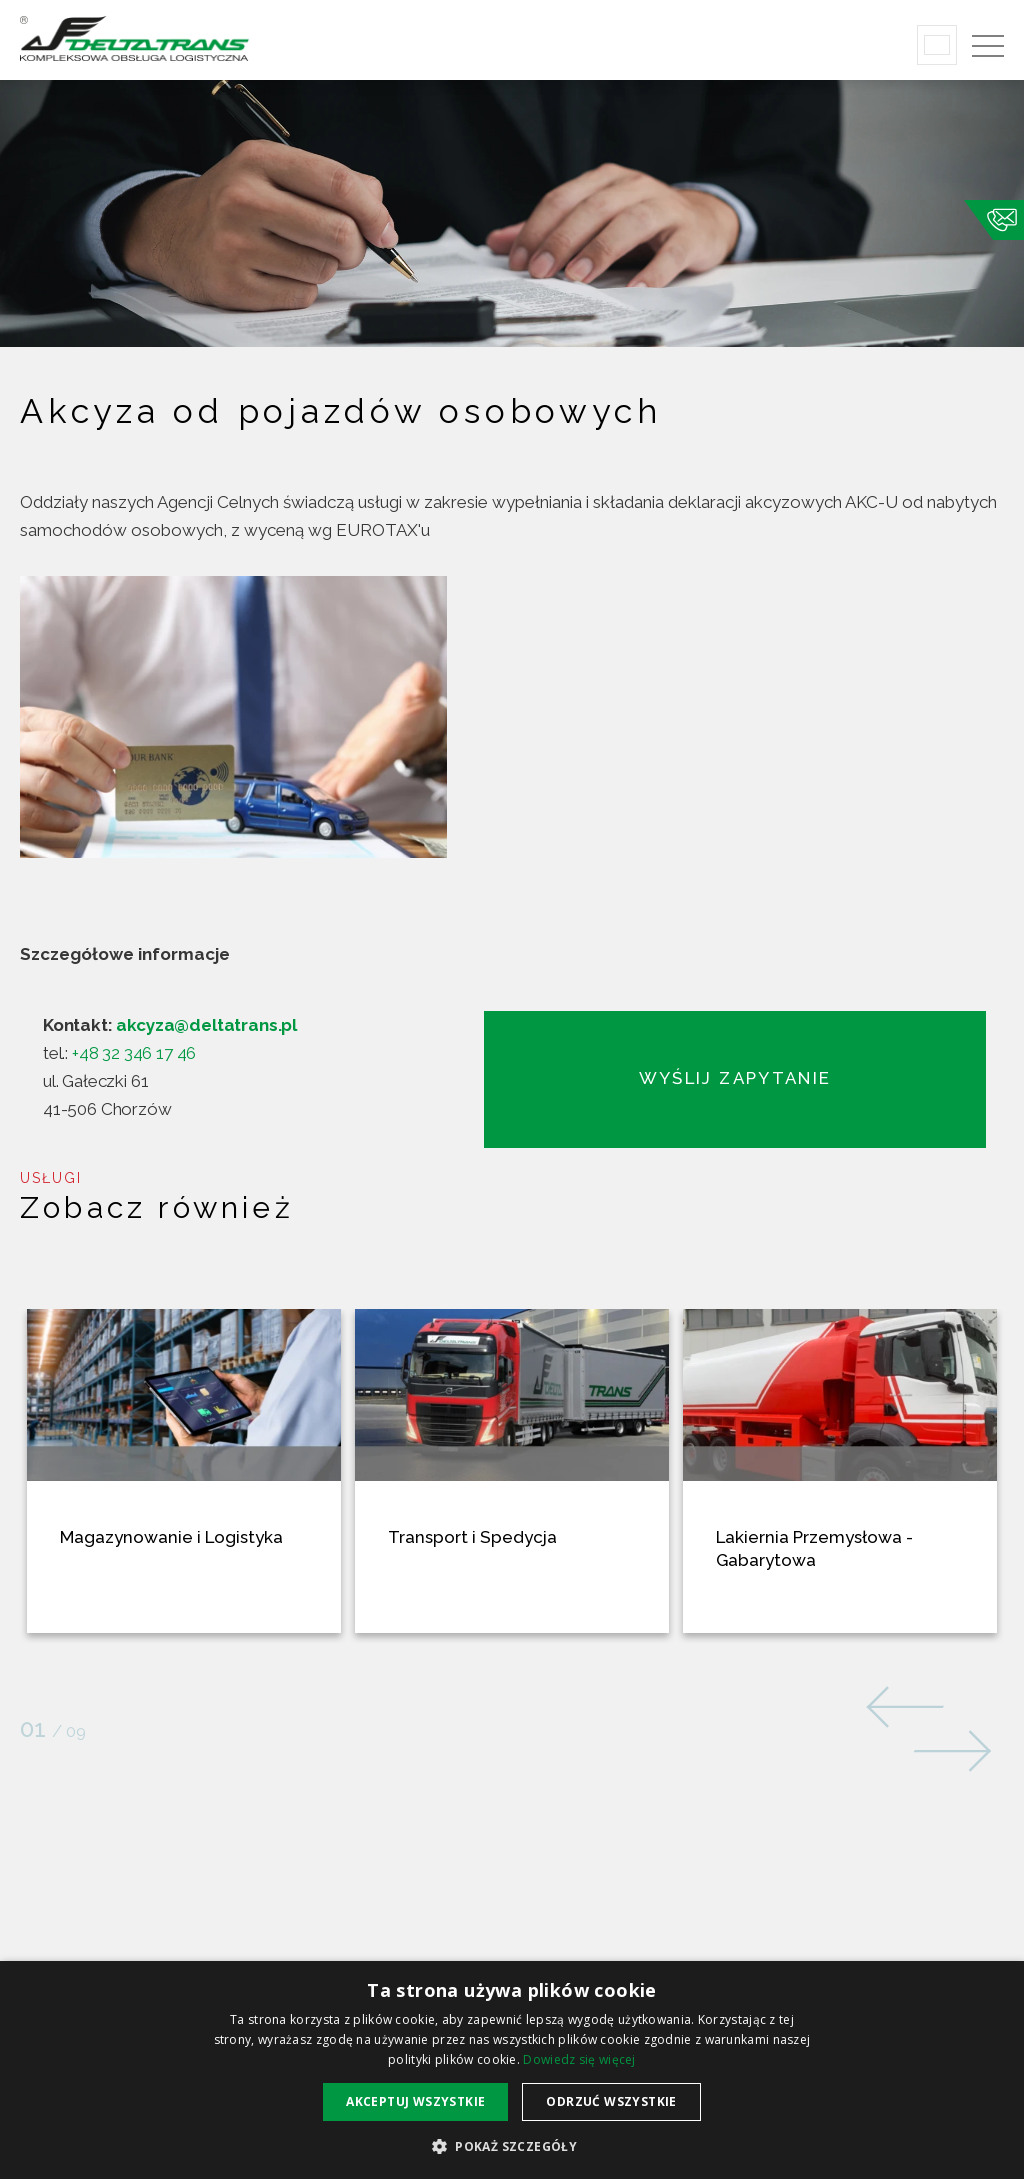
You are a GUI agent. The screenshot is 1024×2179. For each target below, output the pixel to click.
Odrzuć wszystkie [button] (611, 2101)
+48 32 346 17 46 (134, 1053)
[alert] (512, 2070)
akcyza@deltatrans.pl (207, 1025)
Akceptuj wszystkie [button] (415, 2101)
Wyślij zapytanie (739, 1078)
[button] (512, 2145)
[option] (512, 818)
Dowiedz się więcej (579, 2059)
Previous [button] (909, 1704)
